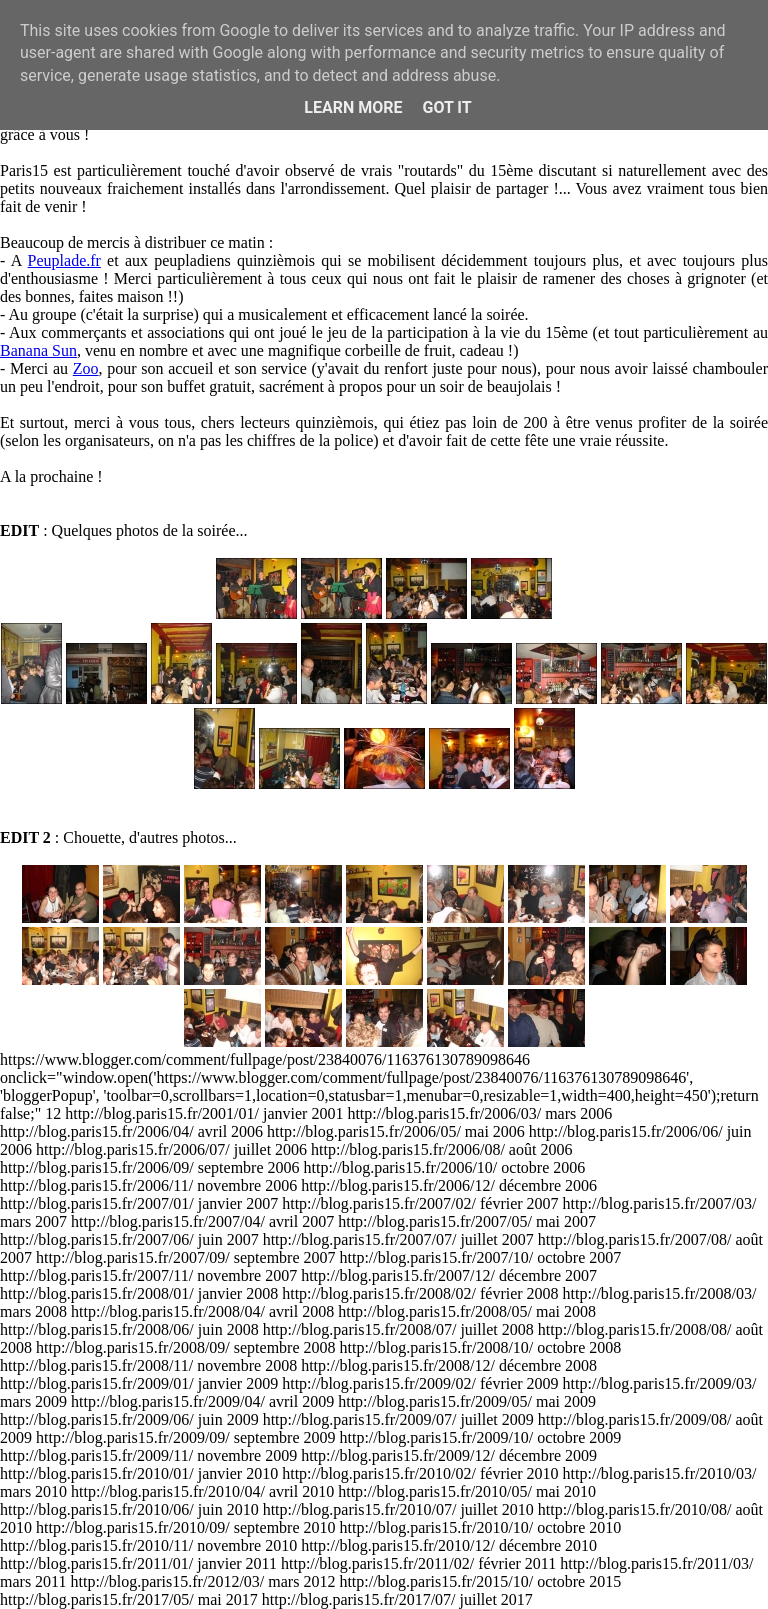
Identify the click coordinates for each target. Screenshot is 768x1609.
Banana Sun (38, 350)
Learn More (353, 107)
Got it (446, 107)
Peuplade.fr (64, 260)
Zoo (86, 368)
